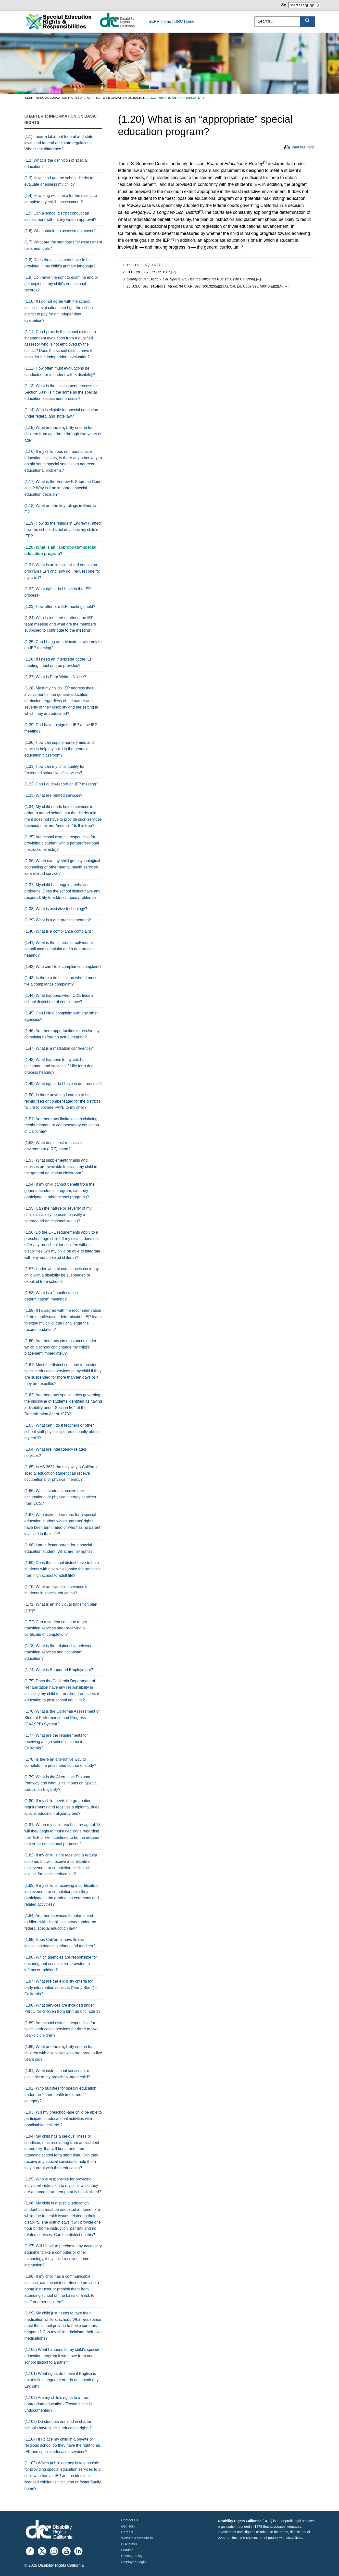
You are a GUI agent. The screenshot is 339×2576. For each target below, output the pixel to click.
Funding (127, 2550)
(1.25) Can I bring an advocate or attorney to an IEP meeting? (63, 645)
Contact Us (129, 2520)
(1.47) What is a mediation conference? (59, 1048)
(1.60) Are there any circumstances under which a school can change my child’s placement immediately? (60, 1347)
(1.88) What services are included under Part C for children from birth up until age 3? (62, 2008)
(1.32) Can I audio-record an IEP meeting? (61, 784)
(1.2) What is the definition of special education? (56, 163)
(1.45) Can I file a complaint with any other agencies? (61, 1016)
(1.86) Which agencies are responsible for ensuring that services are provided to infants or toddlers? (61, 1963)
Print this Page (303, 147)
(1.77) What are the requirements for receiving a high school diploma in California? (56, 1741)
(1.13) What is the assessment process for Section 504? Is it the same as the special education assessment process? (61, 392)
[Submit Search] (307, 21)
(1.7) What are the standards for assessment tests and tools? (63, 245)
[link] (117, 27)
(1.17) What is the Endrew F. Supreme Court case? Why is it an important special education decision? (63, 488)
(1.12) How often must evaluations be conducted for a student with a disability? (60, 371)
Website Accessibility (137, 2538)
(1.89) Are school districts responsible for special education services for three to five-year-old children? (62, 2029)
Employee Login (133, 2562)
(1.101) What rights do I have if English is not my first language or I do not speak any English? (62, 2379)
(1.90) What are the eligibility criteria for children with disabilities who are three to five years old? (63, 2053)
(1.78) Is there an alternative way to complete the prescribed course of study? (60, 1762)
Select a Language (302, 5)
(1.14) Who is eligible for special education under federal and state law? (61, 413)
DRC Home (184, 21)
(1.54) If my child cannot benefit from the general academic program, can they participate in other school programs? (60, 1190)
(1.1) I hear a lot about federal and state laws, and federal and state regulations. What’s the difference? (59, 142)
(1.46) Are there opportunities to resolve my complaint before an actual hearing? (62, 1034)
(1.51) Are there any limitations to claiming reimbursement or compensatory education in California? (62, 1125)
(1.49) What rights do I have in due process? (63, 1084)
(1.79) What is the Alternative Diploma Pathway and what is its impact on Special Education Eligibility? (61, 1783)
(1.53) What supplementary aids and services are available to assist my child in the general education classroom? (61, 1166)
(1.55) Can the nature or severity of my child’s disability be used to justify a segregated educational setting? (58, 1214)
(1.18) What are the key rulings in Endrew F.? (61, 509)
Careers (127, 2532)
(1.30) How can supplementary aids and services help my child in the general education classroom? (59, 748)
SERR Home (160, 21)
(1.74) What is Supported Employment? (59, 1670)
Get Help (128, 2526)
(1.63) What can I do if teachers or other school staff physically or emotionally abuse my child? (62, 1431)
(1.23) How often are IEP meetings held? (60, 606)
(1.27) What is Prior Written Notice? (55, 677)
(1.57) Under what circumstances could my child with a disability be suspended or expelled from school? (62, 1275)
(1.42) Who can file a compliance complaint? (63, 966)
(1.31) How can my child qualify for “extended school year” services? (55, 769)
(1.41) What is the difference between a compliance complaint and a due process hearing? (60, 948)
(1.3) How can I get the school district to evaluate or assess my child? (59, 181)
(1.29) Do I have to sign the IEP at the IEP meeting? (61, 728)
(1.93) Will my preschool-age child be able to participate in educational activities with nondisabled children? (63, 2118)
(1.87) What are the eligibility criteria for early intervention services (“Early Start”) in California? (62, 1987)
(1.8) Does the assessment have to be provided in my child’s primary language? (60, 263)
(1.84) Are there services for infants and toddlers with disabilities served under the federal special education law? (60, 1922)
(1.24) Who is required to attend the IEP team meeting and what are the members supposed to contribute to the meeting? (60, 624)
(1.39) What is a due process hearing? (58, 920)
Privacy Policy (131, 2556)
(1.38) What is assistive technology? (56, 909)
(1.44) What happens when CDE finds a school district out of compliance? (59, 998)
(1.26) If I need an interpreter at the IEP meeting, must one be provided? (59, 662)
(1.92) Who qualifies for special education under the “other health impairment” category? (61, 2094)
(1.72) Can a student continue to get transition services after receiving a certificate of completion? (56, 1628)
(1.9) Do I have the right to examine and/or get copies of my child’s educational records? (61, 283)
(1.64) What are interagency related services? (55, 1452)
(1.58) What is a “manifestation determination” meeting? (51, 1296)
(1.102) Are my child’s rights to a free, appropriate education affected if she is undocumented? (58, 2403)
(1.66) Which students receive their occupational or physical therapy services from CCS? (60, 1497)
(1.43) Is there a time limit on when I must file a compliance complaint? (60, 981)
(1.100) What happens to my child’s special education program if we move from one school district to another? (62, 2355)
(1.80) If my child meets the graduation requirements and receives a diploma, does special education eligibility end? (62, 1807)
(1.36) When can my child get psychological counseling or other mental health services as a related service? (62, 867)
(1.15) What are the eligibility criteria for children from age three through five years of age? (63, 433)
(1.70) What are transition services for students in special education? (57, 1590)
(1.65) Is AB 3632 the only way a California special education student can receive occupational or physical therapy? (62, 1473)
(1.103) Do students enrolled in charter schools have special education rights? (58, 2425)
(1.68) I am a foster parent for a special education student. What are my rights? (59, 1548)
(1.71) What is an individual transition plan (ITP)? (61, 1607)
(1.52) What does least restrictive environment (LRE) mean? (53, 1146)
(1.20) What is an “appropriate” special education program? (60, 550)
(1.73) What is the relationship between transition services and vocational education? (58, 1652)
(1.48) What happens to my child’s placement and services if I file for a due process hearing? (59, 1066)
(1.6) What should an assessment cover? (60, 231)
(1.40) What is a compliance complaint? (59, 931)
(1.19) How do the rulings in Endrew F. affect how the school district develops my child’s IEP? (63, 529)
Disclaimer (129, 2544)
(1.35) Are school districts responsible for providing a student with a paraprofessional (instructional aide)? (62, 843)
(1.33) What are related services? (54, 795)
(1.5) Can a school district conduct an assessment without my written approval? (60, 216)
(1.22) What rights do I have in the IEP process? (58, 592)
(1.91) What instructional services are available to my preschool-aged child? (57, 2074)
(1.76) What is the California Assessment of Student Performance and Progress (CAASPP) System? (62, 1717)
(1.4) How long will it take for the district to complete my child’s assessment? (61, 198)
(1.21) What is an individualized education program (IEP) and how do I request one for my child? (62, 571)
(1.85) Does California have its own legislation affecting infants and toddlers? (60, 1943)
